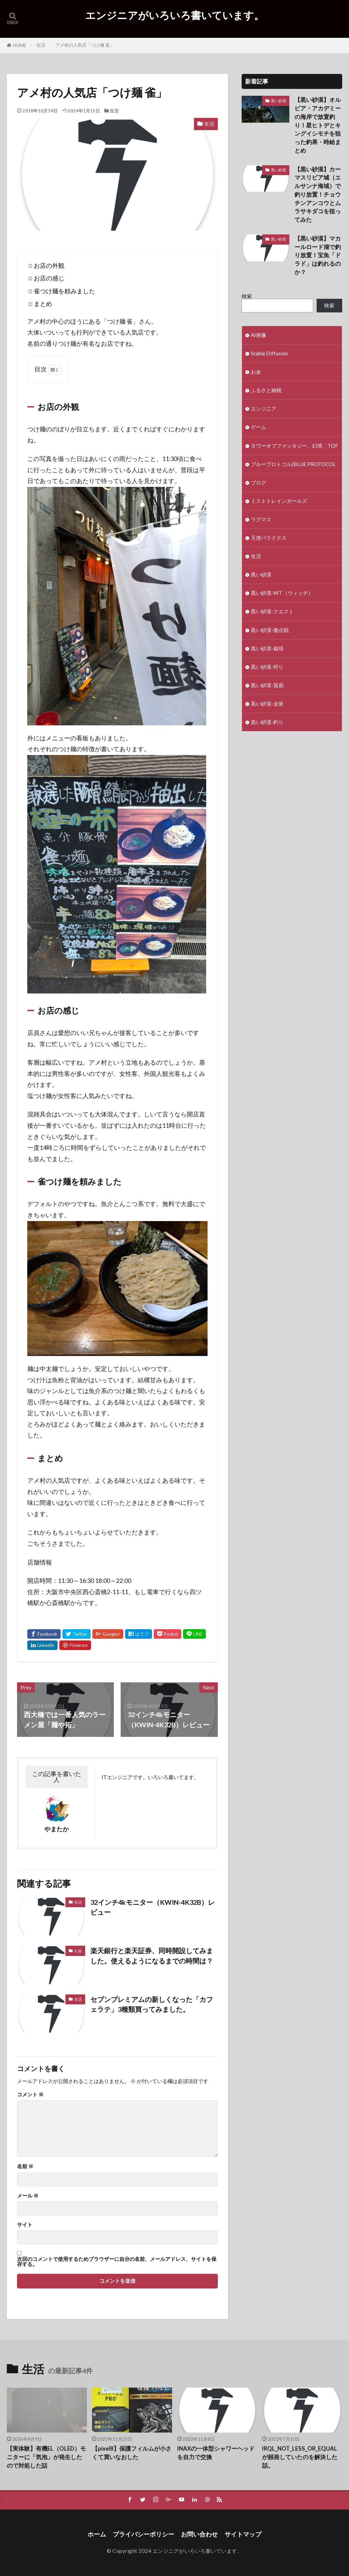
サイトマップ (243, 2534)
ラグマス (261, 519)
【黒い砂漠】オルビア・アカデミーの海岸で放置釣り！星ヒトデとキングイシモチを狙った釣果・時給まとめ (317, 125)
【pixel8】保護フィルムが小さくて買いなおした (131, 2453)
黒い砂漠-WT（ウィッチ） (282, 593)
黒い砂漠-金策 (267, 703)
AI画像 (258, 335)
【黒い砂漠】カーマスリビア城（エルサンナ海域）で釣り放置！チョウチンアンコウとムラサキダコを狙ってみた (317, 194)
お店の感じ (49, 278)
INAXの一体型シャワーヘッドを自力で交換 (216, 2453)
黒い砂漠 (278, 100)
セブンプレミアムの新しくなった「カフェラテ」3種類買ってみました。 (151, 2004)
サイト (24, 2224)
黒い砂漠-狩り (267, 667)
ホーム (97, 2534)
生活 (40, 45)
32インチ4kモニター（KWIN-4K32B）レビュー (152, 1907)
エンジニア (263, 408)
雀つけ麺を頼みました (64, 291)
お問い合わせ (199, 2534)
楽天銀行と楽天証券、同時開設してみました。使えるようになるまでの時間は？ (151, 1955)
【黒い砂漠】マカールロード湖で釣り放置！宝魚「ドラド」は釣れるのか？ (317, 255)
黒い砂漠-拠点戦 (270, 630)
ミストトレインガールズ (279, 501)
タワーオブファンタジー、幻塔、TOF (294, 446)
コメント (30, 2094)
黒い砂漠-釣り (267, 722)
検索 (247, 296)
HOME (19, 45)
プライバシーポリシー (143, 2534)
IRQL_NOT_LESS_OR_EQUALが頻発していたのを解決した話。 (299, 2457)
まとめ (43, 303)
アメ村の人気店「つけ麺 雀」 (85, 45)
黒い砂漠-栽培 (267, 648)
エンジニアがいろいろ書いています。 (174, 15)
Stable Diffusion (269, 353)
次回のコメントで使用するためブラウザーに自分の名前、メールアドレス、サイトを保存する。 (116, 2261)
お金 (78, 1950)
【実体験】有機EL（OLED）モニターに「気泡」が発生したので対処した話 (46, 2457)
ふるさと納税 (266, 390)
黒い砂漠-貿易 (267, 685)
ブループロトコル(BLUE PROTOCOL (293, 464)
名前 (25, 2166)
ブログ (258, 482)
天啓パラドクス (269, 538)
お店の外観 (49, 265)
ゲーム (258, 427)
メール (28, 2195)
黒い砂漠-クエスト (272, 611)
